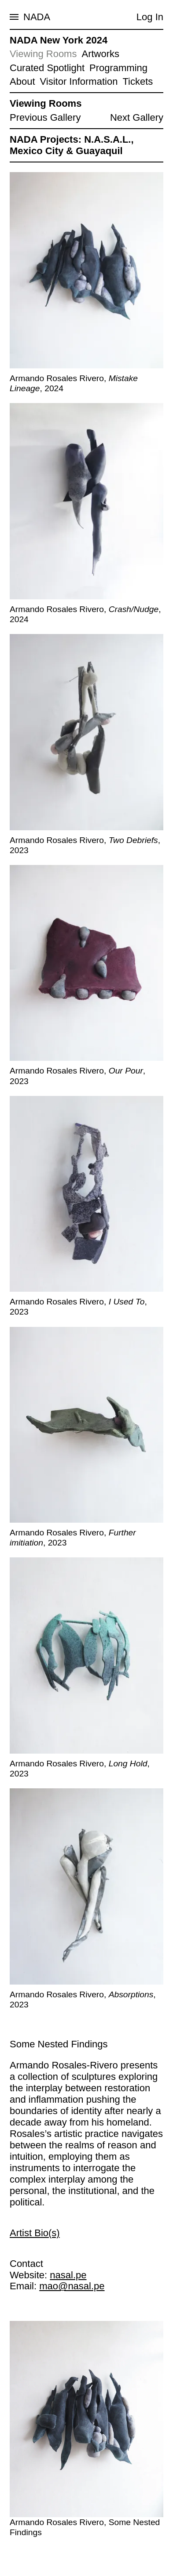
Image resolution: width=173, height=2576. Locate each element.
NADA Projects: (45, 139)
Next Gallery (136, 117)
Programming (118, 67)
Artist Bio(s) (35, 2232)
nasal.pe (68, 2274)
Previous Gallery (45, 117)
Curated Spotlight (47, 67)
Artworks (100, 53)
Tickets (137, 81)
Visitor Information (79, 81)
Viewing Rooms (43, 53)
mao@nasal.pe (71, 2286)
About (22, 81)
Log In (149, 16)
